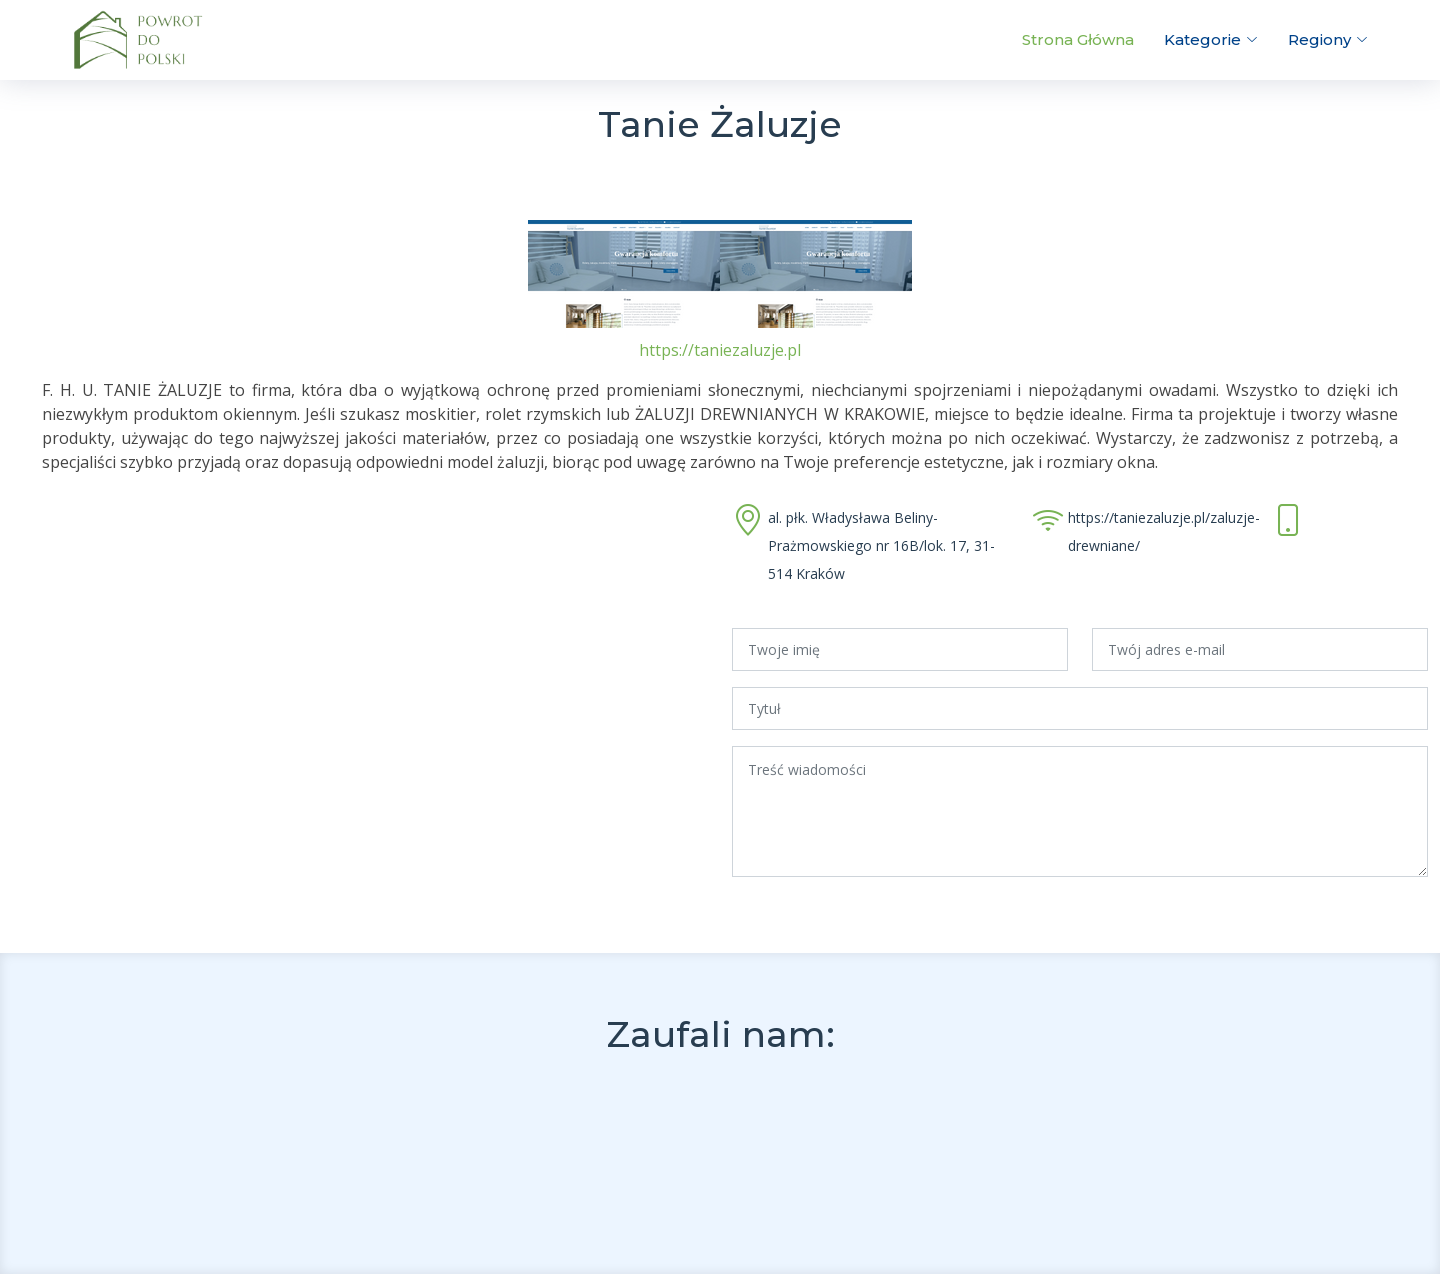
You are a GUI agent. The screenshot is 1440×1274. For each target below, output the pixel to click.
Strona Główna (1078, 39)
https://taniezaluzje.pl (720, 350)
